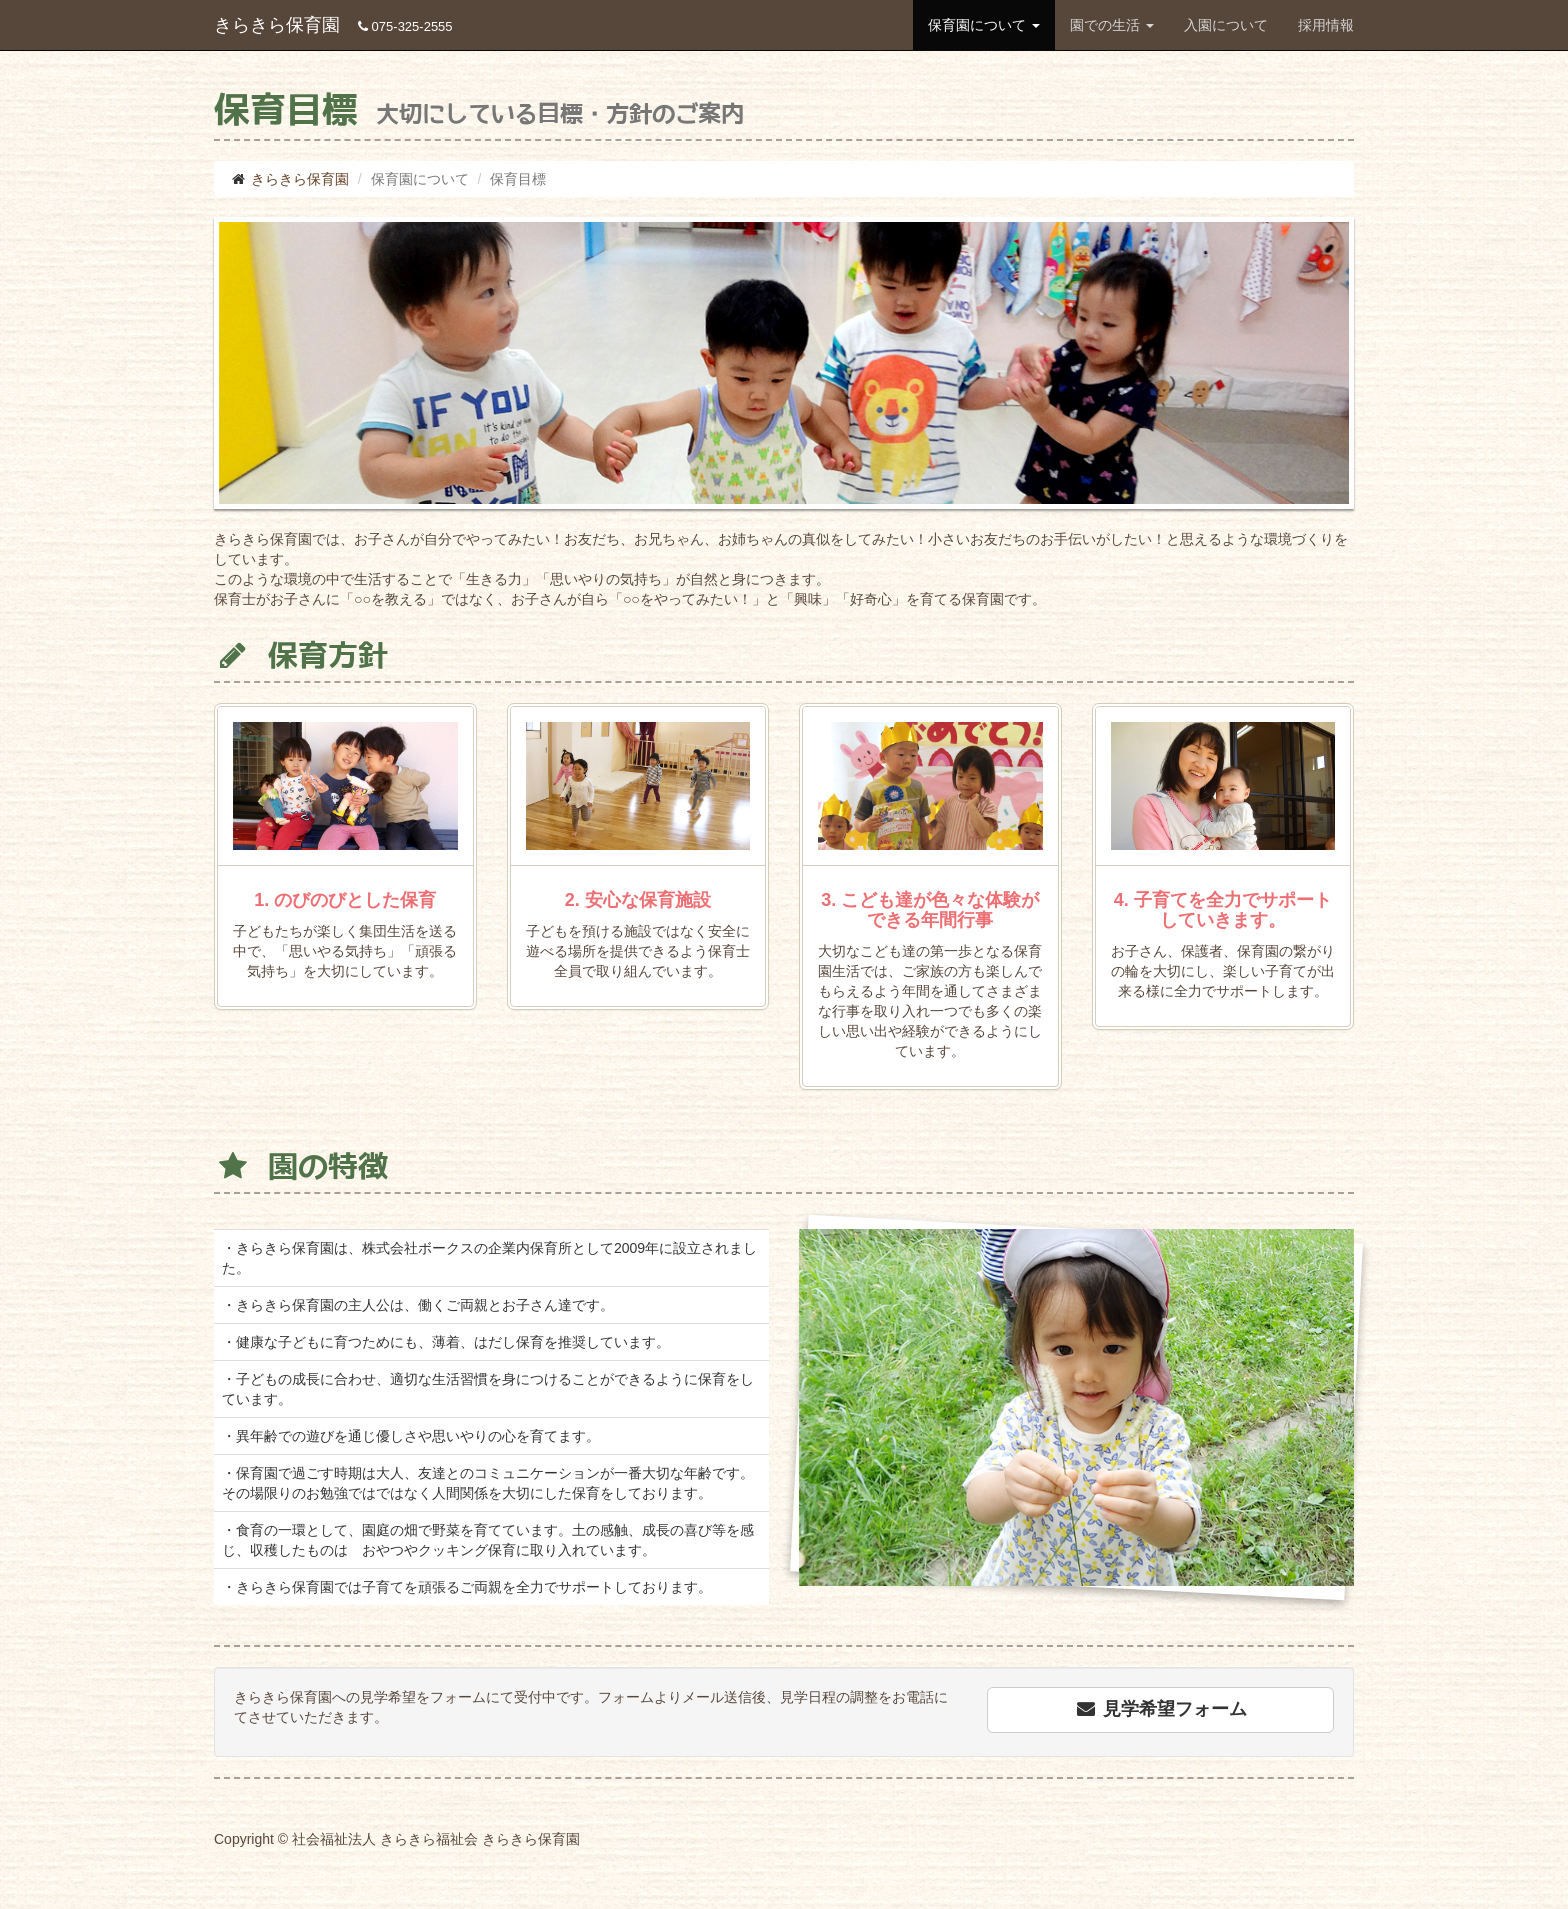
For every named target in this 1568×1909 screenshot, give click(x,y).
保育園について (984, 25)
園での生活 (1112, 25)
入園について (1226, 25)
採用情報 (1326, 25)
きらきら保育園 (333, 25)
